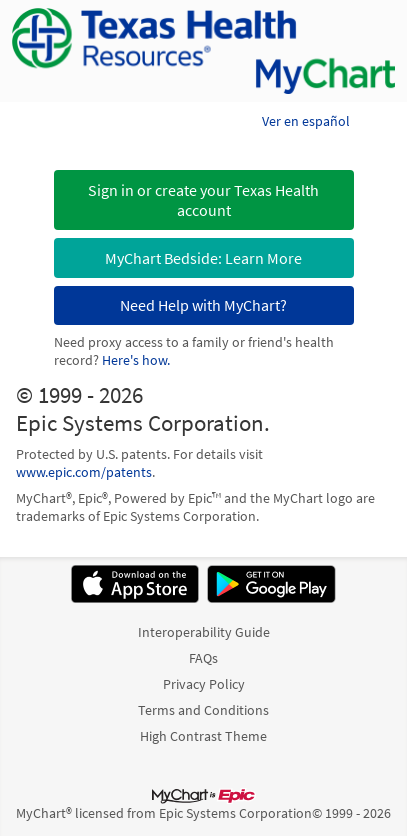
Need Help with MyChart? (203, 305)
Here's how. (136, 360)
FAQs (203, 658)
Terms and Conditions (203, 710)
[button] (204, 200)
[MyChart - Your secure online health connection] (203, 51)
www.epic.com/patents (84, 472)
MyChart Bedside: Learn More (203, 258)
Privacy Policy (204, 684)
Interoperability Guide (204, 632)
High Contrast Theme (203, 736)
